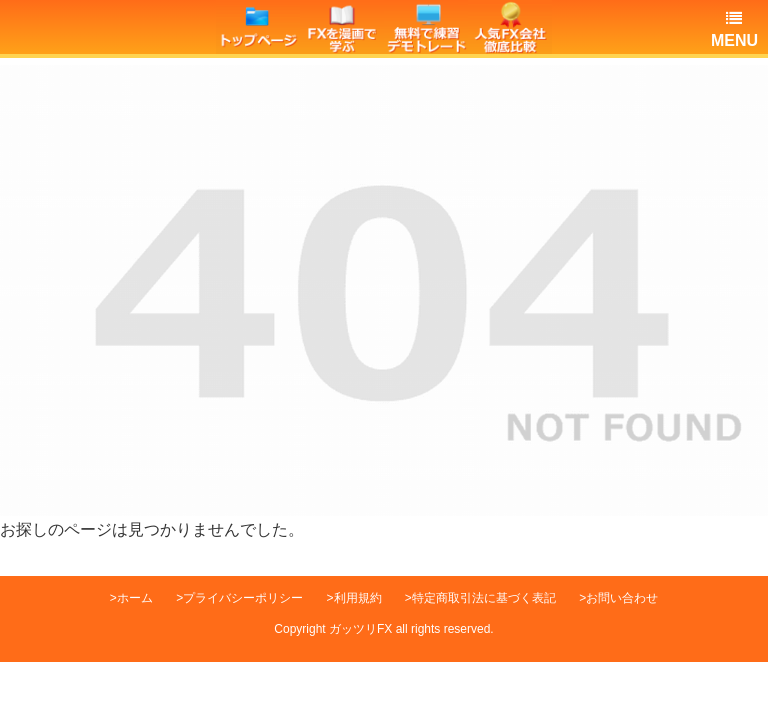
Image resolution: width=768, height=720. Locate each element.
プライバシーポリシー (243, 598)
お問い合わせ (622, 598)
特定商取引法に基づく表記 (484, 598)
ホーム (135, 598)
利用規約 (358, 598)
